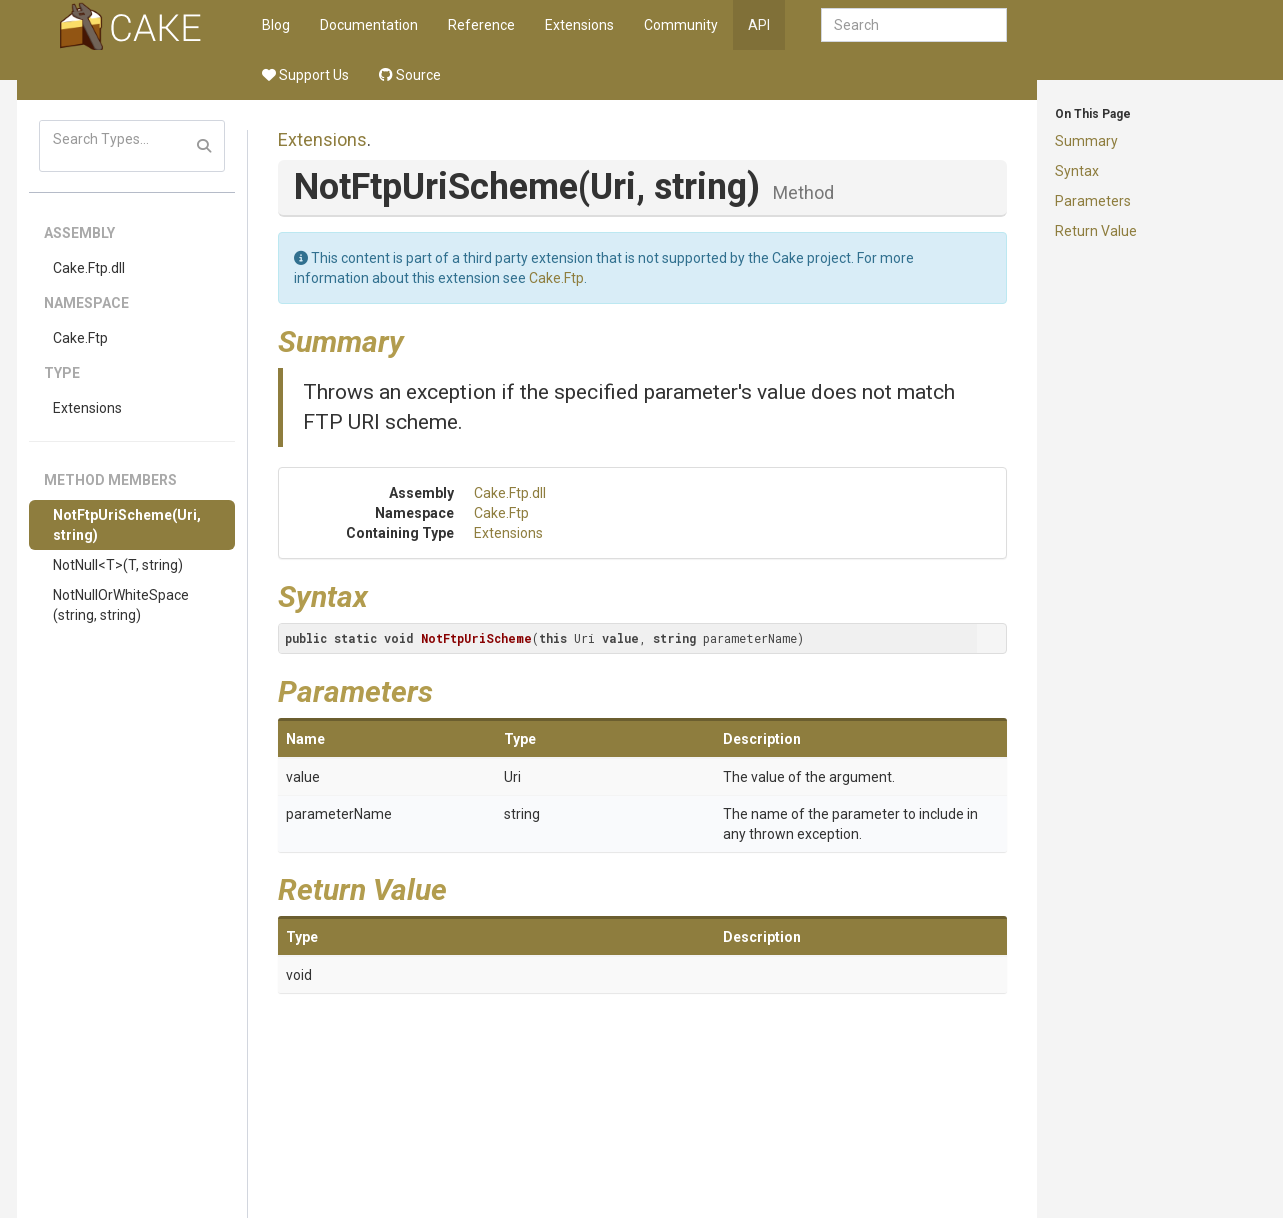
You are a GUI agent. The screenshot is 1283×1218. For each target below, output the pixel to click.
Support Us (305, 75)
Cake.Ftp (80, 338)
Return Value (1096, 231)
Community (681, 25)
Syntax (1077, 171)
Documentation (369, 25)
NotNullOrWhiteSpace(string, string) (121, 605)
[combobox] (914, 25)
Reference (481, 25)
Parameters (1093, 201)
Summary (1086, 141)
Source (410, 75)
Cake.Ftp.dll (89, 268)
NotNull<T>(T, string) (118, 565)
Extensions (579, 25)
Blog (276, 25)
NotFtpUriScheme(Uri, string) (127, 525)
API (759, 25)
